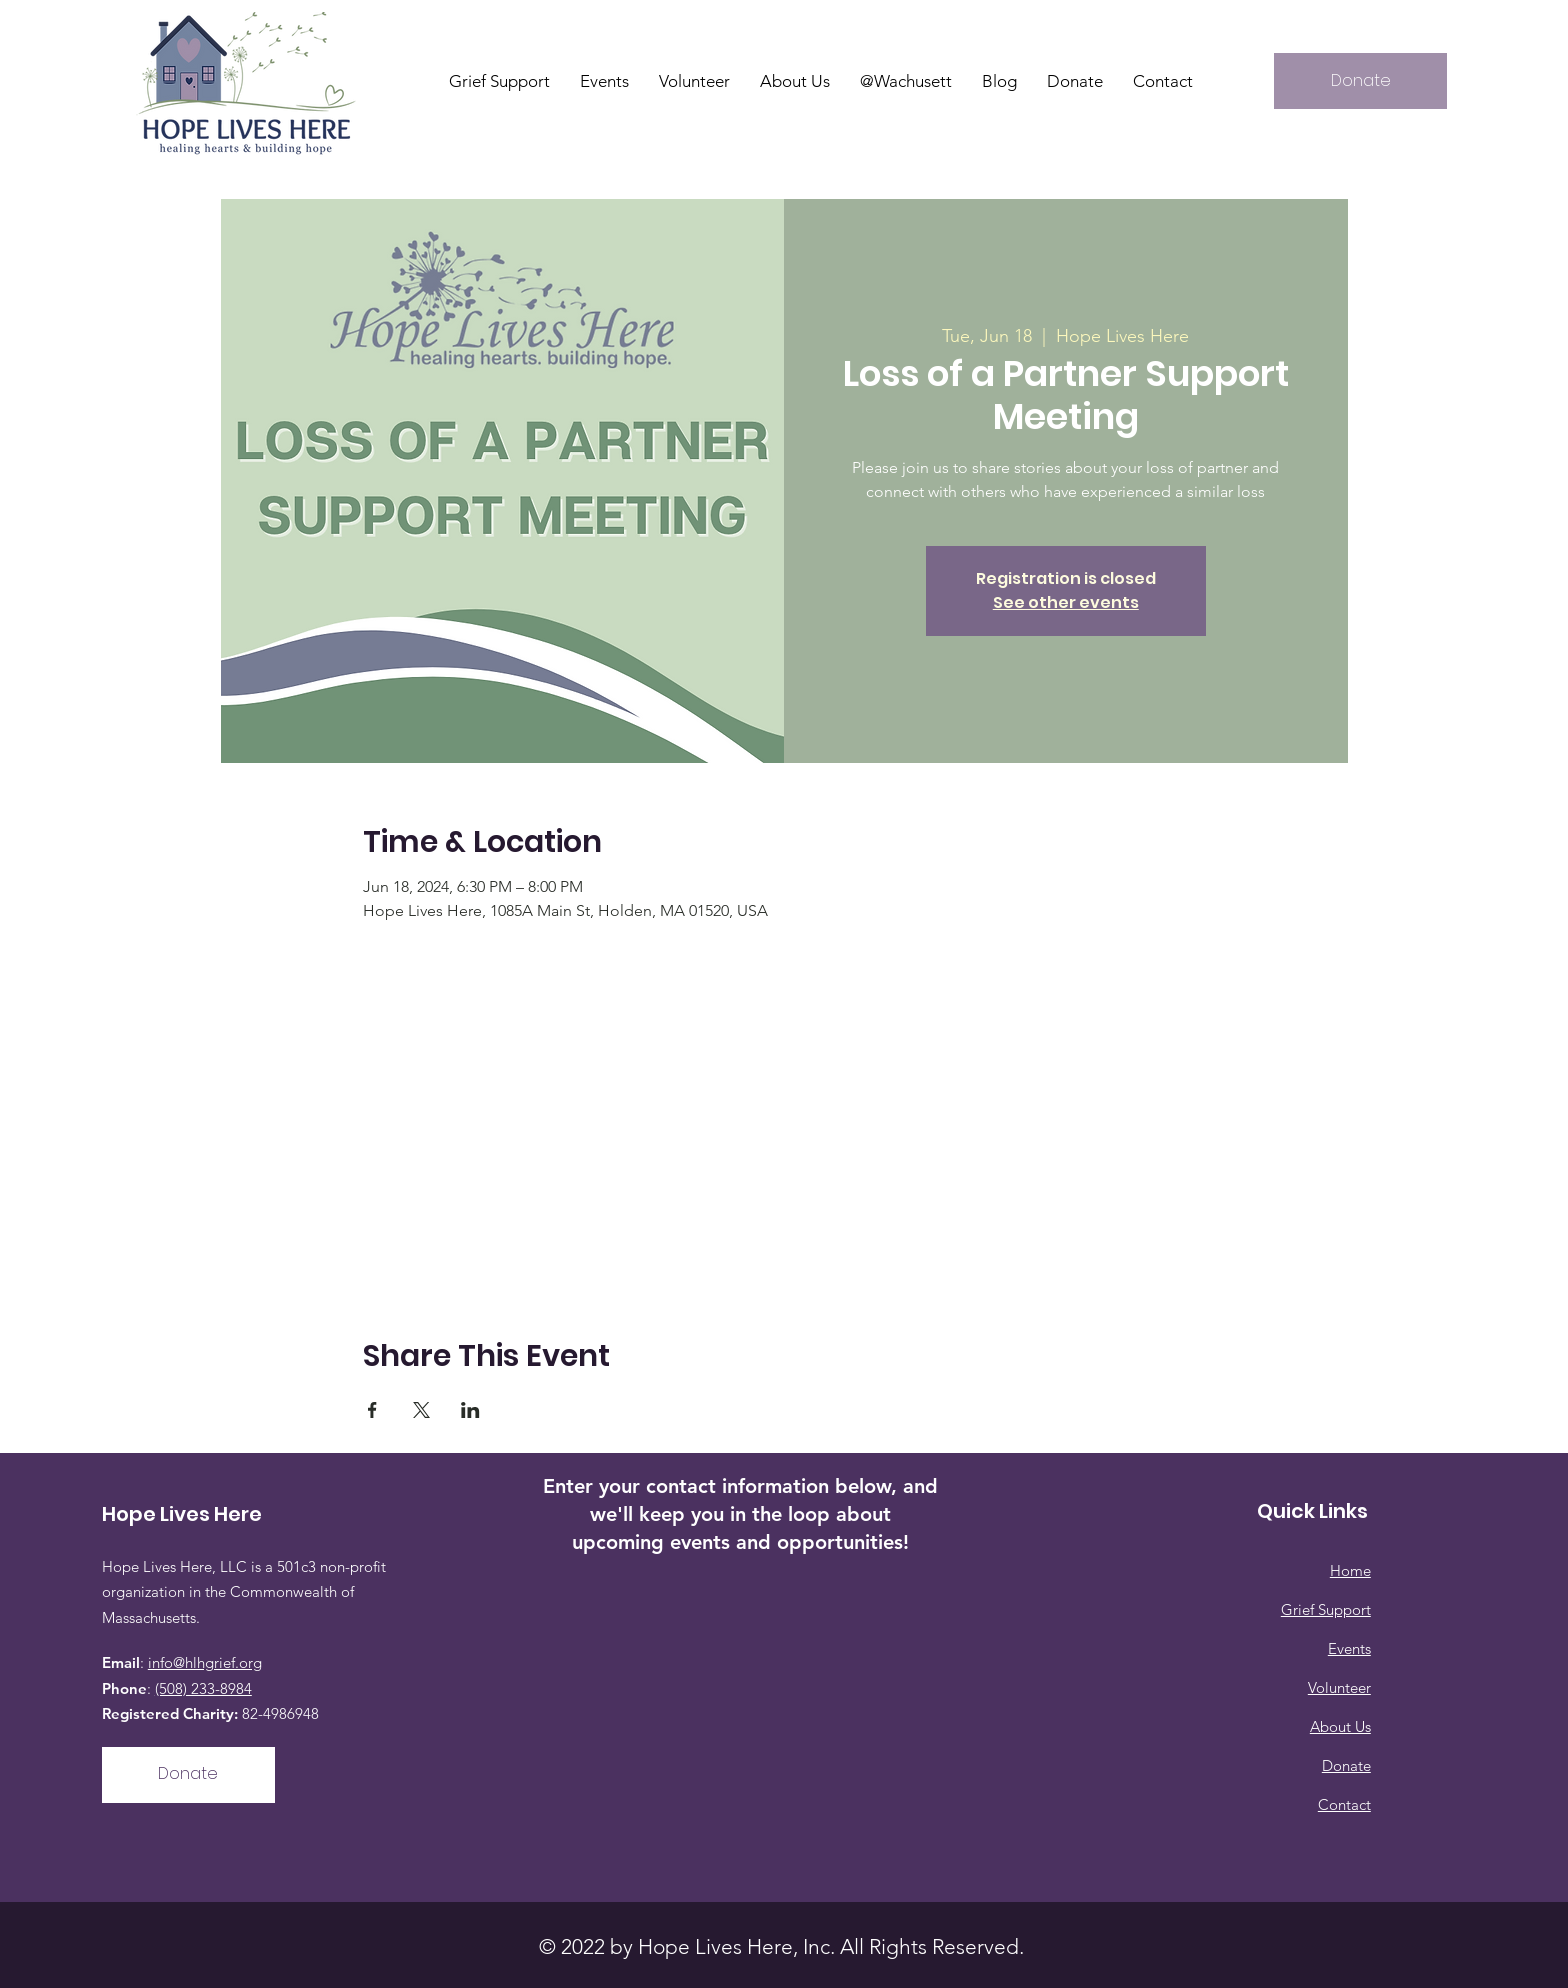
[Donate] (1360, 81)
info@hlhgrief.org (205, 1662)
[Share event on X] (421, 1410)
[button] (795, 81)
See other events (1066, 602)
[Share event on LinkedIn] (470, 1410)
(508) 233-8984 (203, 1688)
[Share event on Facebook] (372, 1410)
